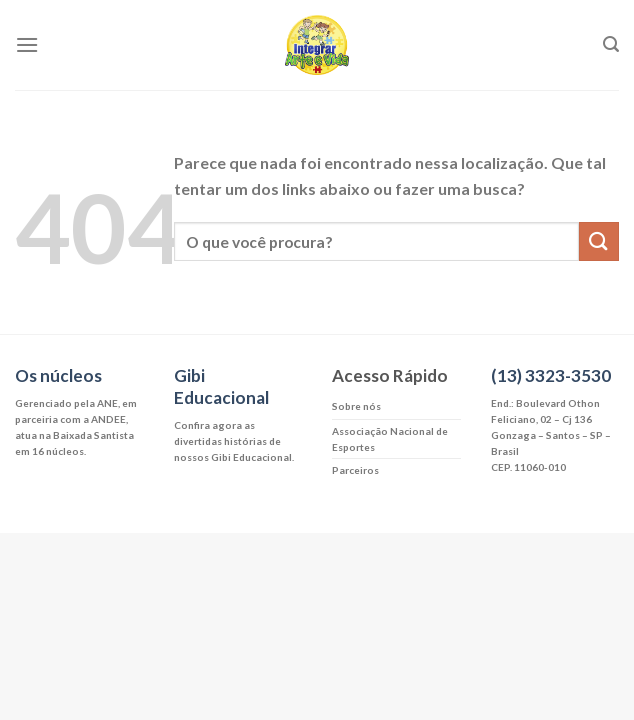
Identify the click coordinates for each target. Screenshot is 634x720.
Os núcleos (58, 375)
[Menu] (27, 44)
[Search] (611, 44)
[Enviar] (599, 241)
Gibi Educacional (221, 386)
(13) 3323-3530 (551, 375)
